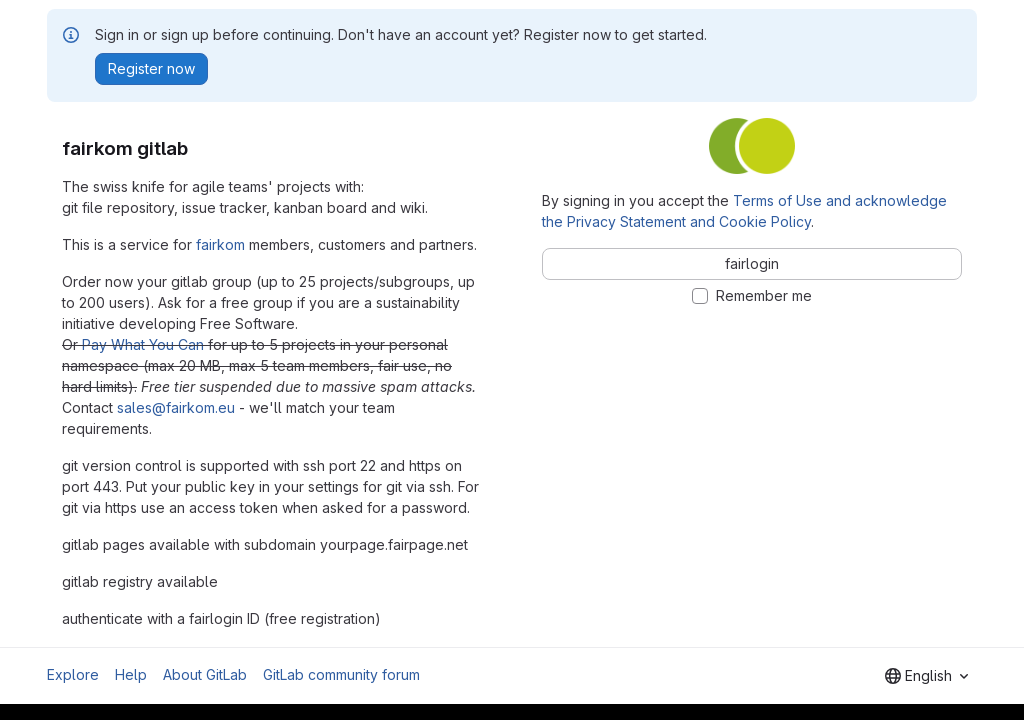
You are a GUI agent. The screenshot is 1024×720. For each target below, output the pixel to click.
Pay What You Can (143, 344)
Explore (73, 674)
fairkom (220, 244)
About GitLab (205, 674)
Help (131, 674)
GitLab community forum (341, 674)
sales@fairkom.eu (176, 407)
